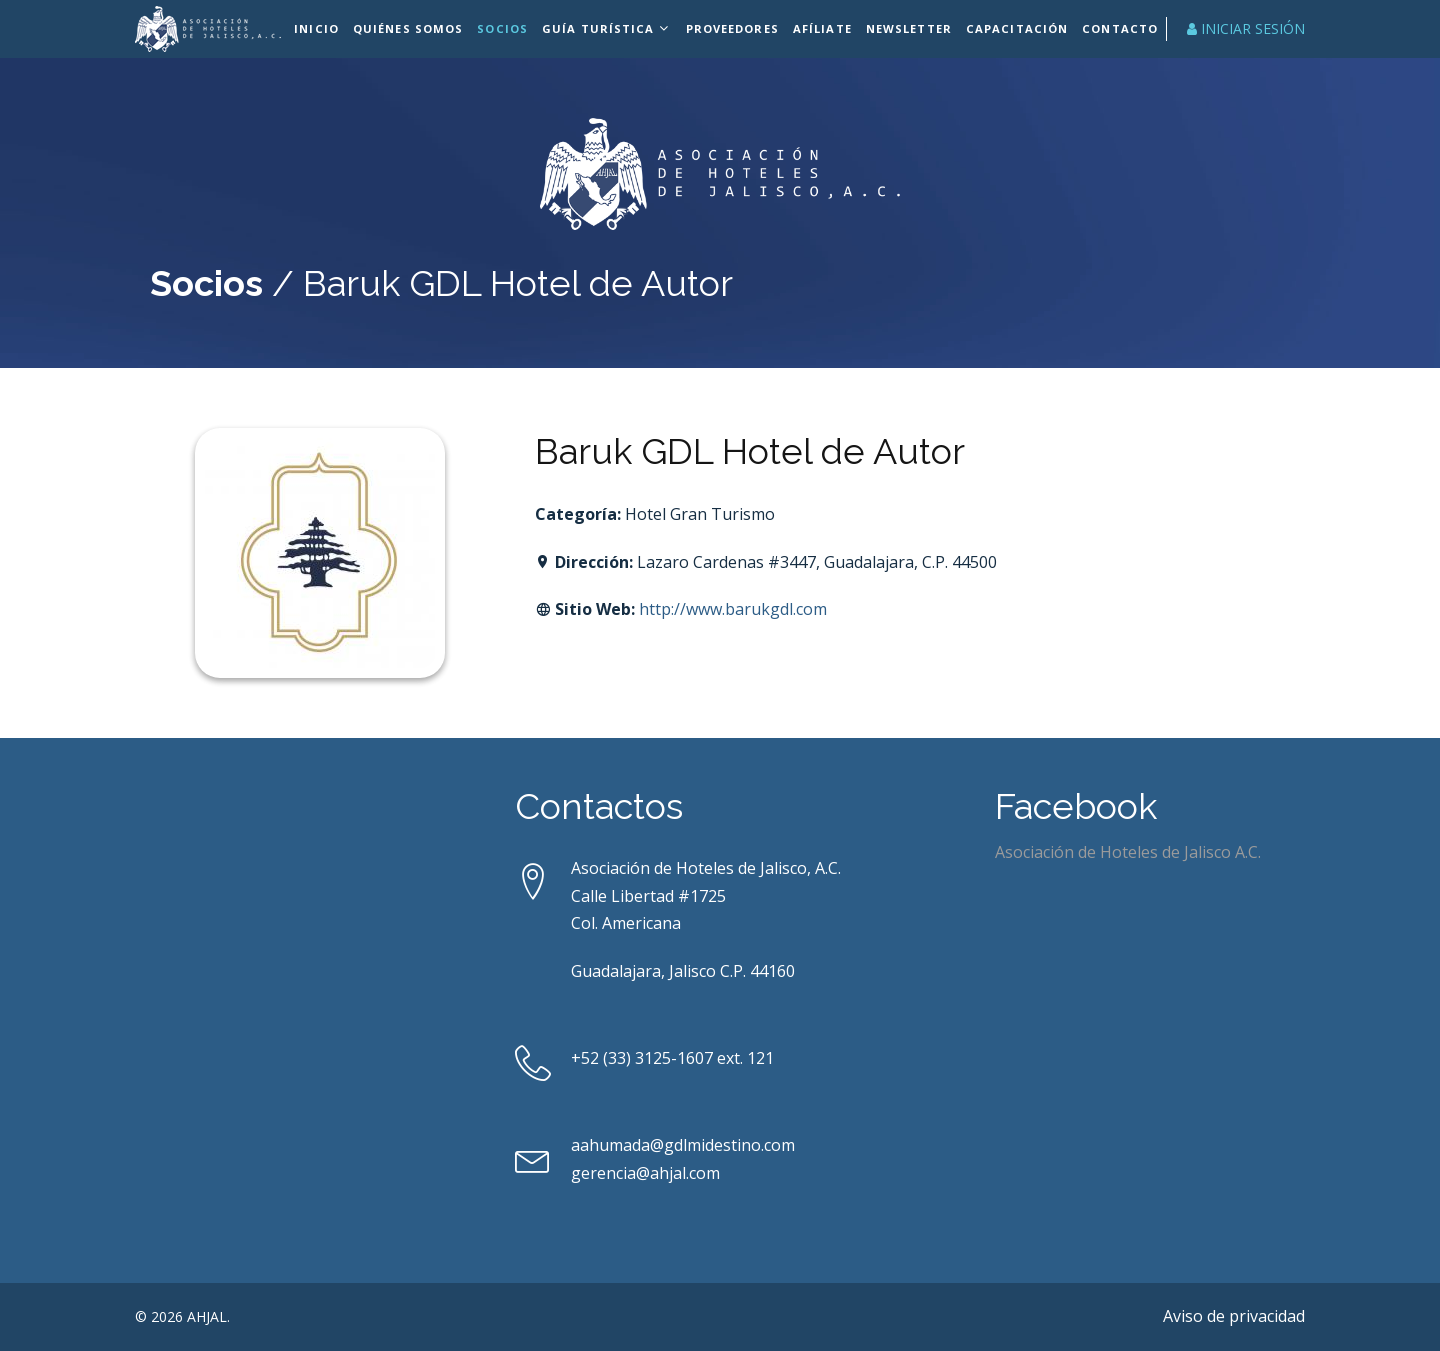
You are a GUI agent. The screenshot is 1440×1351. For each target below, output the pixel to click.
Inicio (320, 28)
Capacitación (1015, 28)
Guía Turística (599, 28)
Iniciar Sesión (1246, 28)
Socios (505, 28)
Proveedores (732, 28)
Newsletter (909, 28)
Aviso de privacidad (1234, 1316)
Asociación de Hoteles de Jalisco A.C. (1128, 852)
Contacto (1116, 28)
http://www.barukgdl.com (733, 609)
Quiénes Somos (411, 28)
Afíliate (822, 28)
